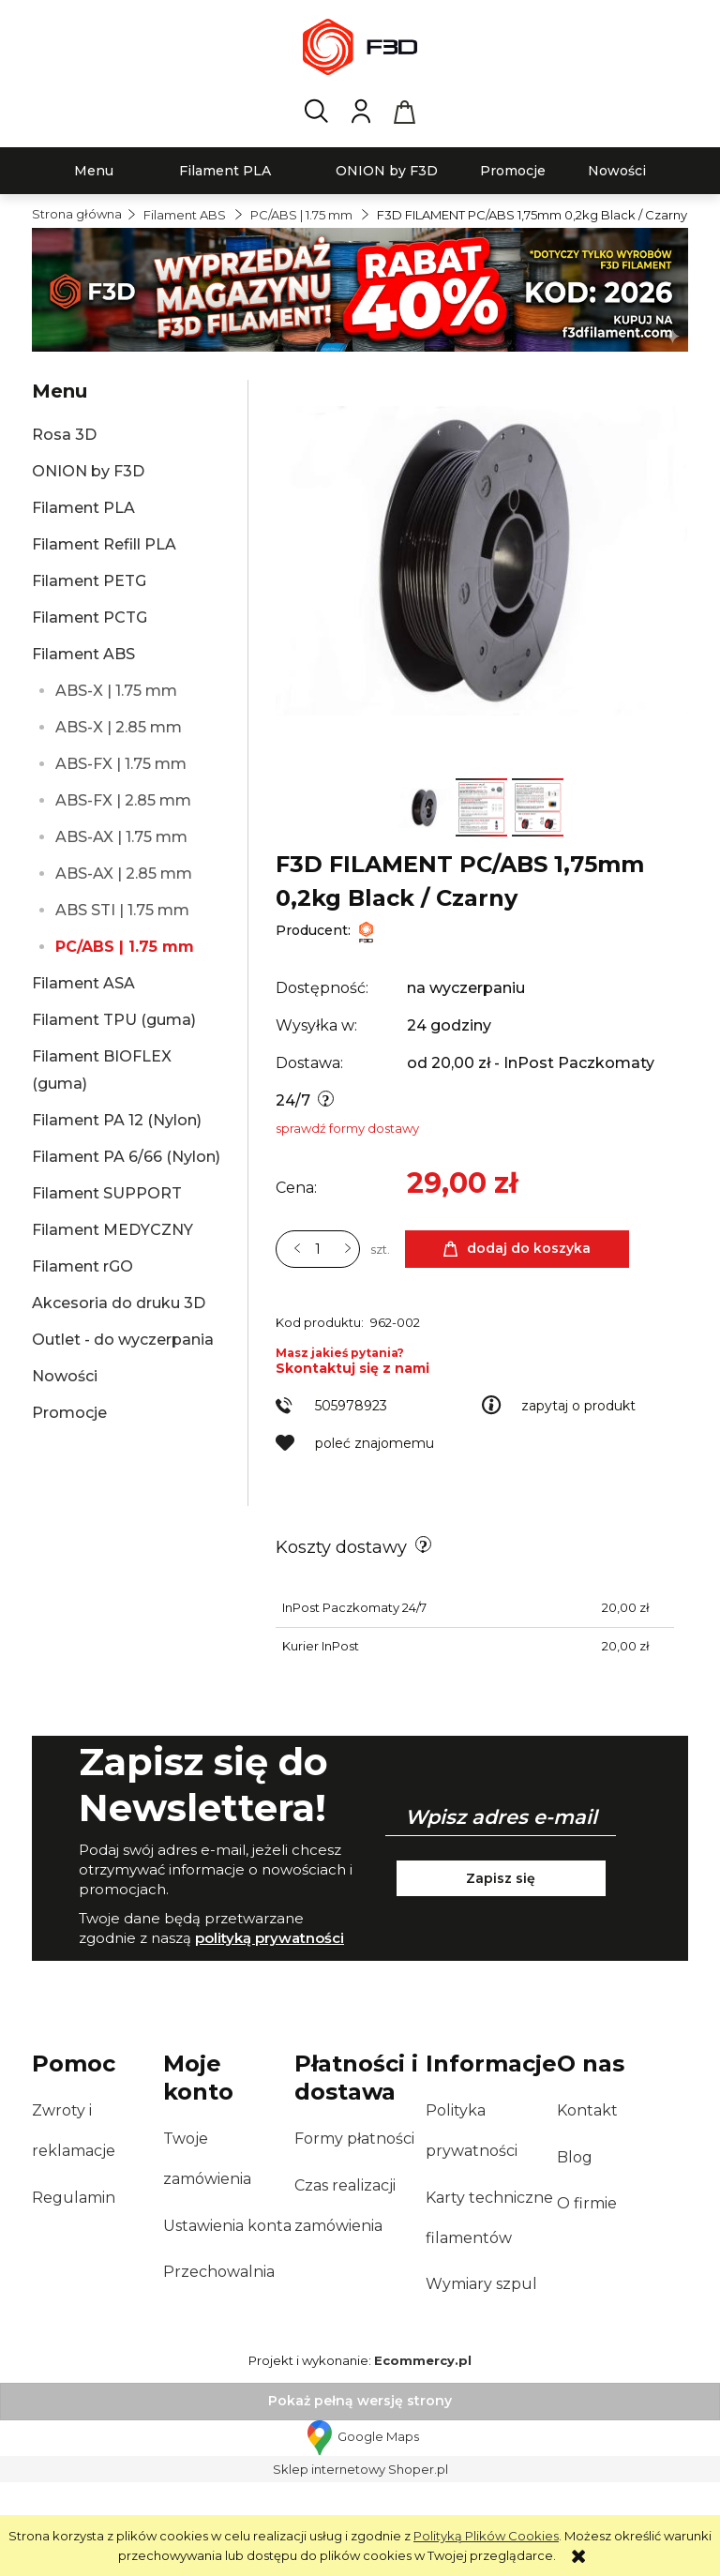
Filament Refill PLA (104, 544)
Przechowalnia (219, 2365)
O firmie (587, 2297)
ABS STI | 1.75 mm (122, 910)
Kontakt (587, 2204)
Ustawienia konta (227, 2319)
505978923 (351, 1499)
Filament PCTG (89, 617)
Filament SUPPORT (107, 1193)
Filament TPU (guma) (114, 1020)
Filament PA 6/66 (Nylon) (126, 1157)
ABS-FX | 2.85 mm (123, 800)
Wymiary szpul (481, 2378)
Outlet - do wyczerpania (123, 1339)
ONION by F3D (88, 471)
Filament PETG (89, 581)
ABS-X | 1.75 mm (116, 691)
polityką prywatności (269, 2032)
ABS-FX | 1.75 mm (121, 764)
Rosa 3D (64, 435)
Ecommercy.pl (423, 2454)
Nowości (65, 1376)
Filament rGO (82, 1266)
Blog (574, 2251)
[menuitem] (93, 171)
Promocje (69, 1413)
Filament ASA (83, 983)
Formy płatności (354, 2232)
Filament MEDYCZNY (112, 1230)
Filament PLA (83, 508)
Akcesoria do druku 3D (118, 1303)
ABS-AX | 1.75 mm (121, 837)
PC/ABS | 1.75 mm (124, 947)
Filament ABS (83, 654)
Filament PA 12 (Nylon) (117, 1120)
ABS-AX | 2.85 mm (123, 873)
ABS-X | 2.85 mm (118, 727)
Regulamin (73, 2291)
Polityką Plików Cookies (486, 2535)
